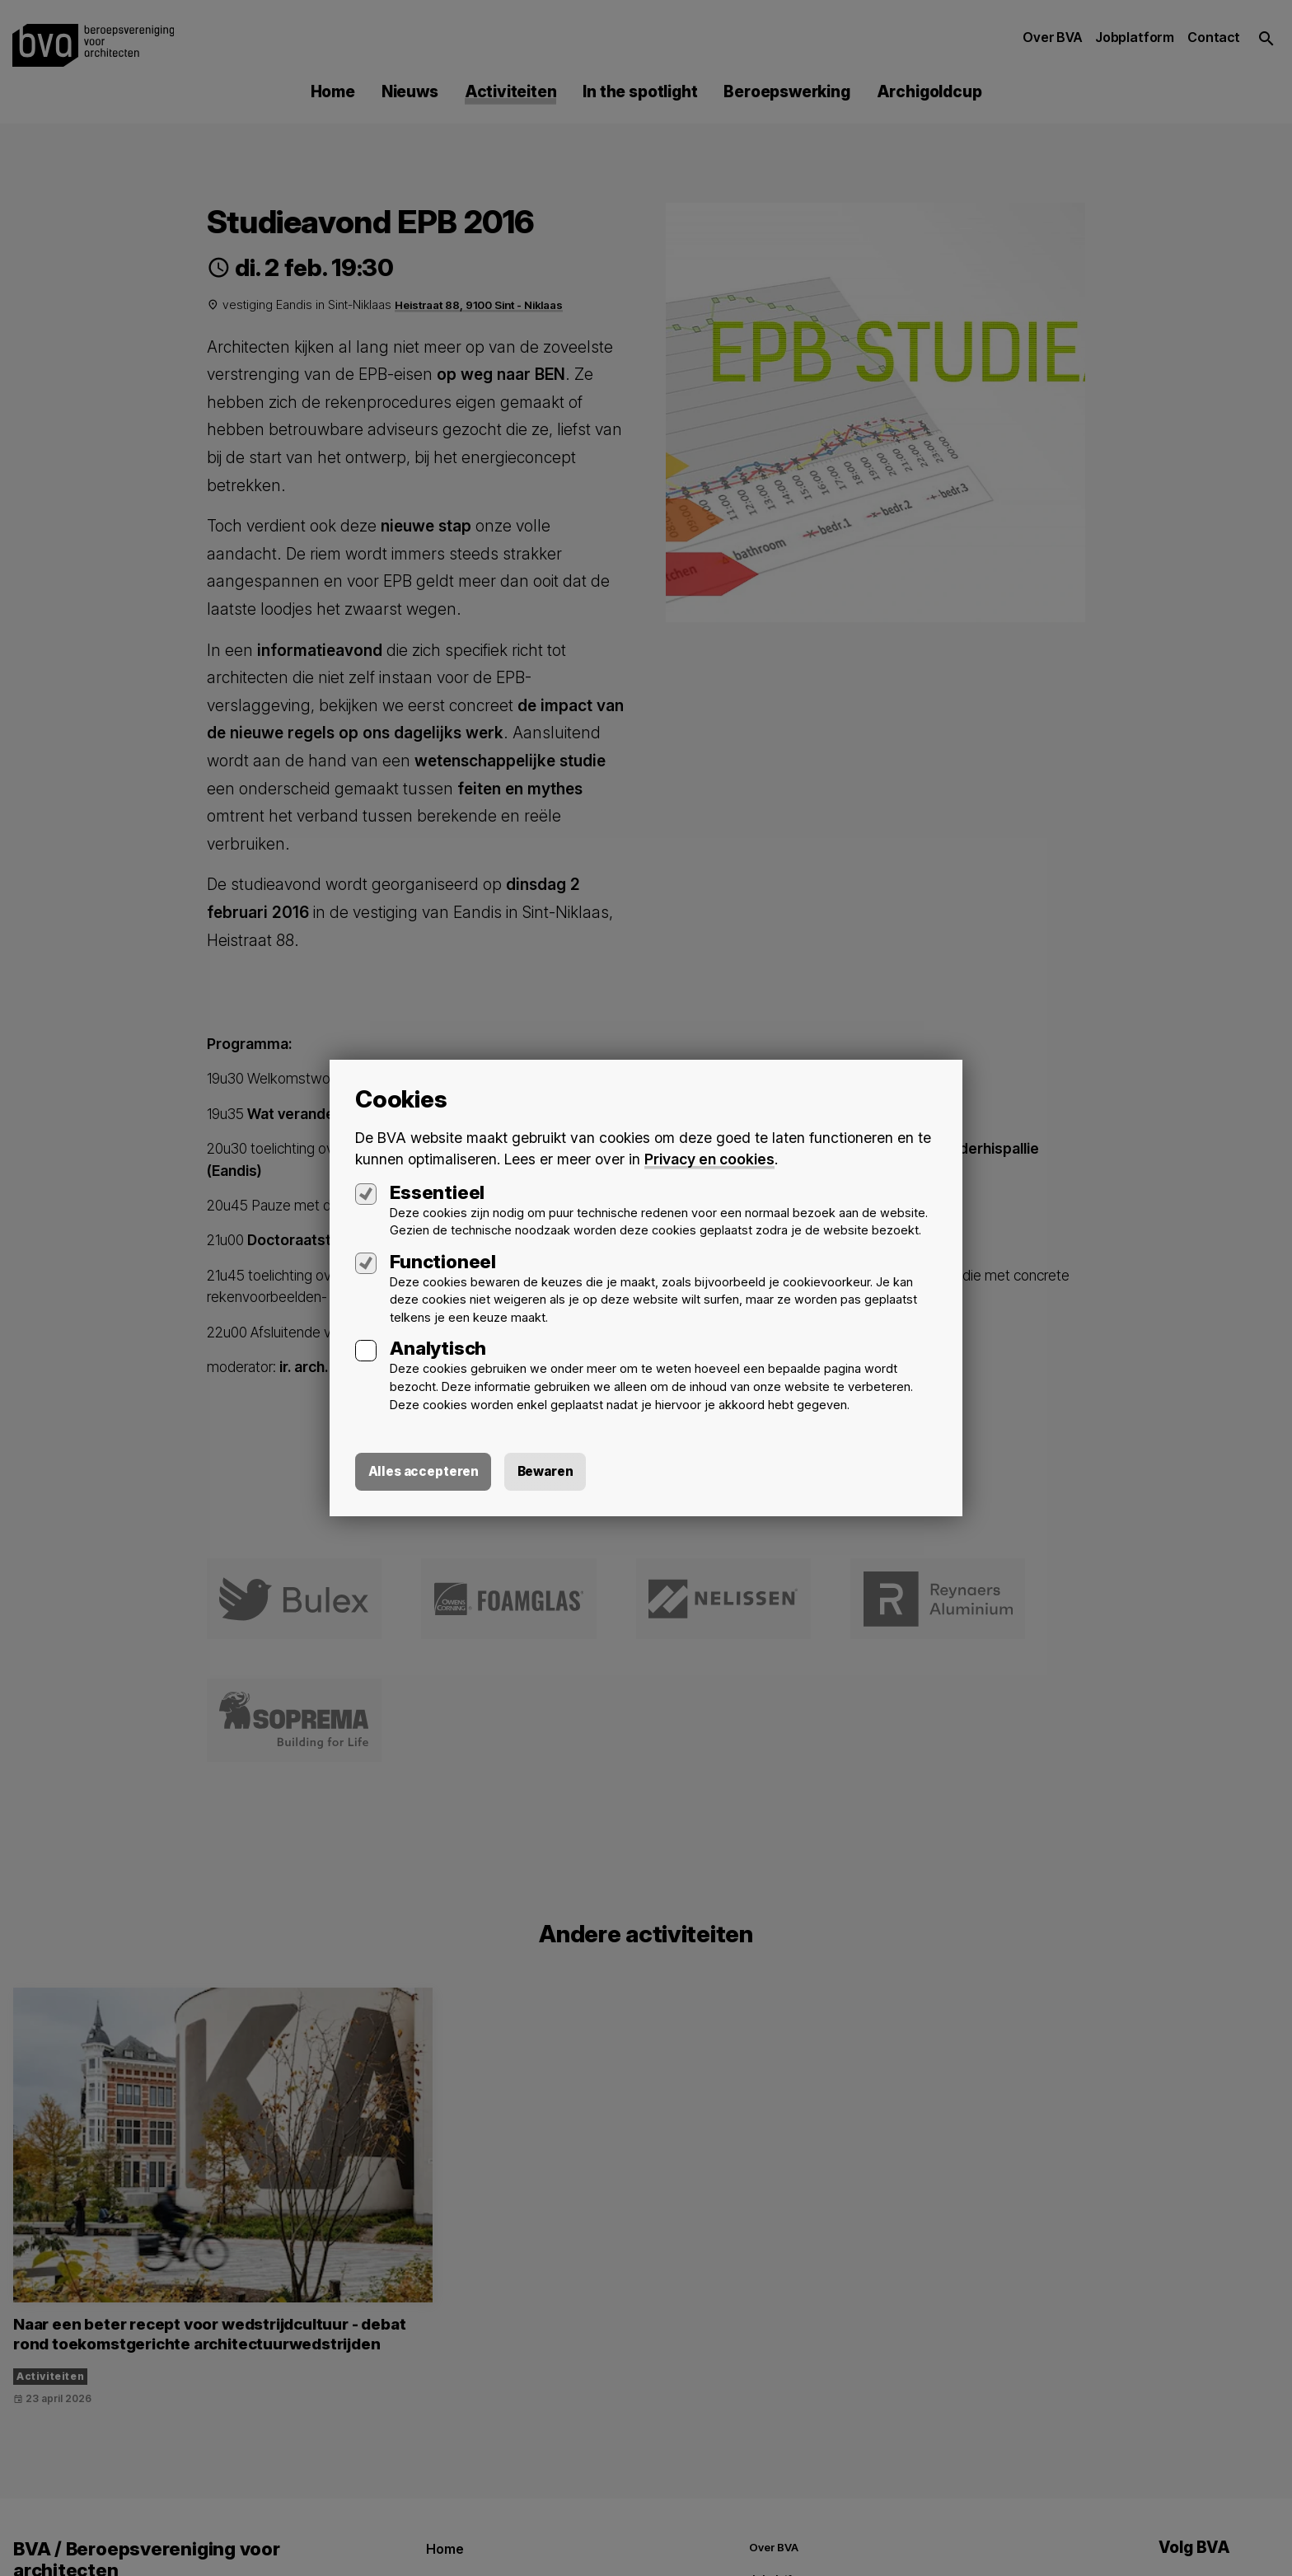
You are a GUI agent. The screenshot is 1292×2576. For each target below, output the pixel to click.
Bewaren (550, 1472)
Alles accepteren (425, 1472)
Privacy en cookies (710, 1158)
